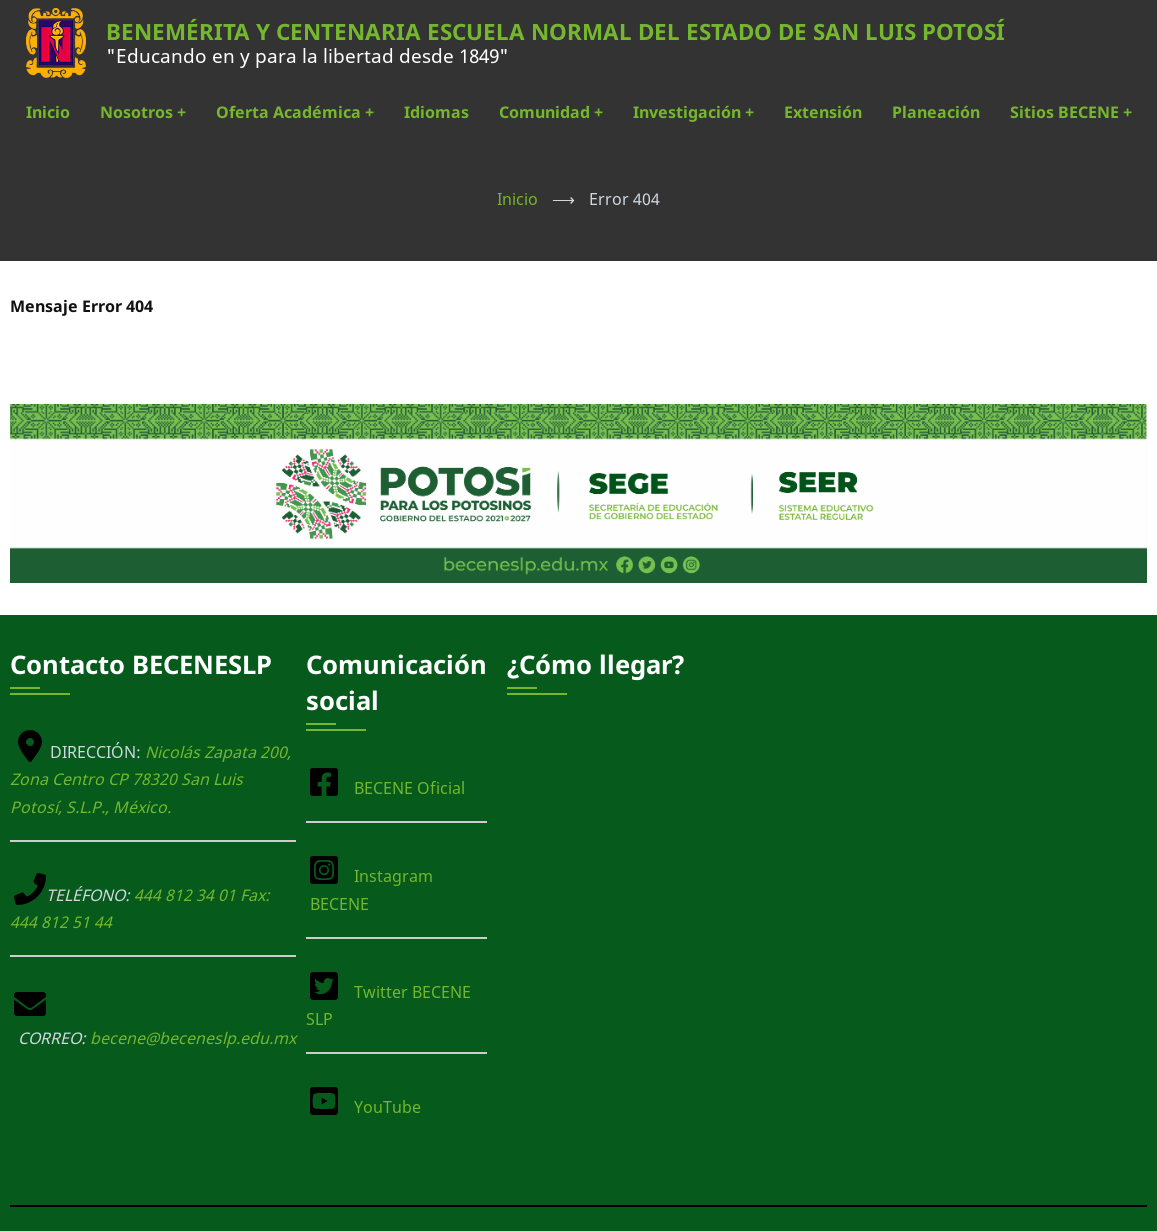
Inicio (48, 112)
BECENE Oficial (409, 788)
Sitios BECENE (1071, 112)
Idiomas (436, 112)
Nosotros (143, 112)
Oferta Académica (295, 112)
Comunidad (551, 112)
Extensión (823, 112)
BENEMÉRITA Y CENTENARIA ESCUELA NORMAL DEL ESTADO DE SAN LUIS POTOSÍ (555, 31)
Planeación (936, 112)
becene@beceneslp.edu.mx (193, 1038)
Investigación (693, 112)
